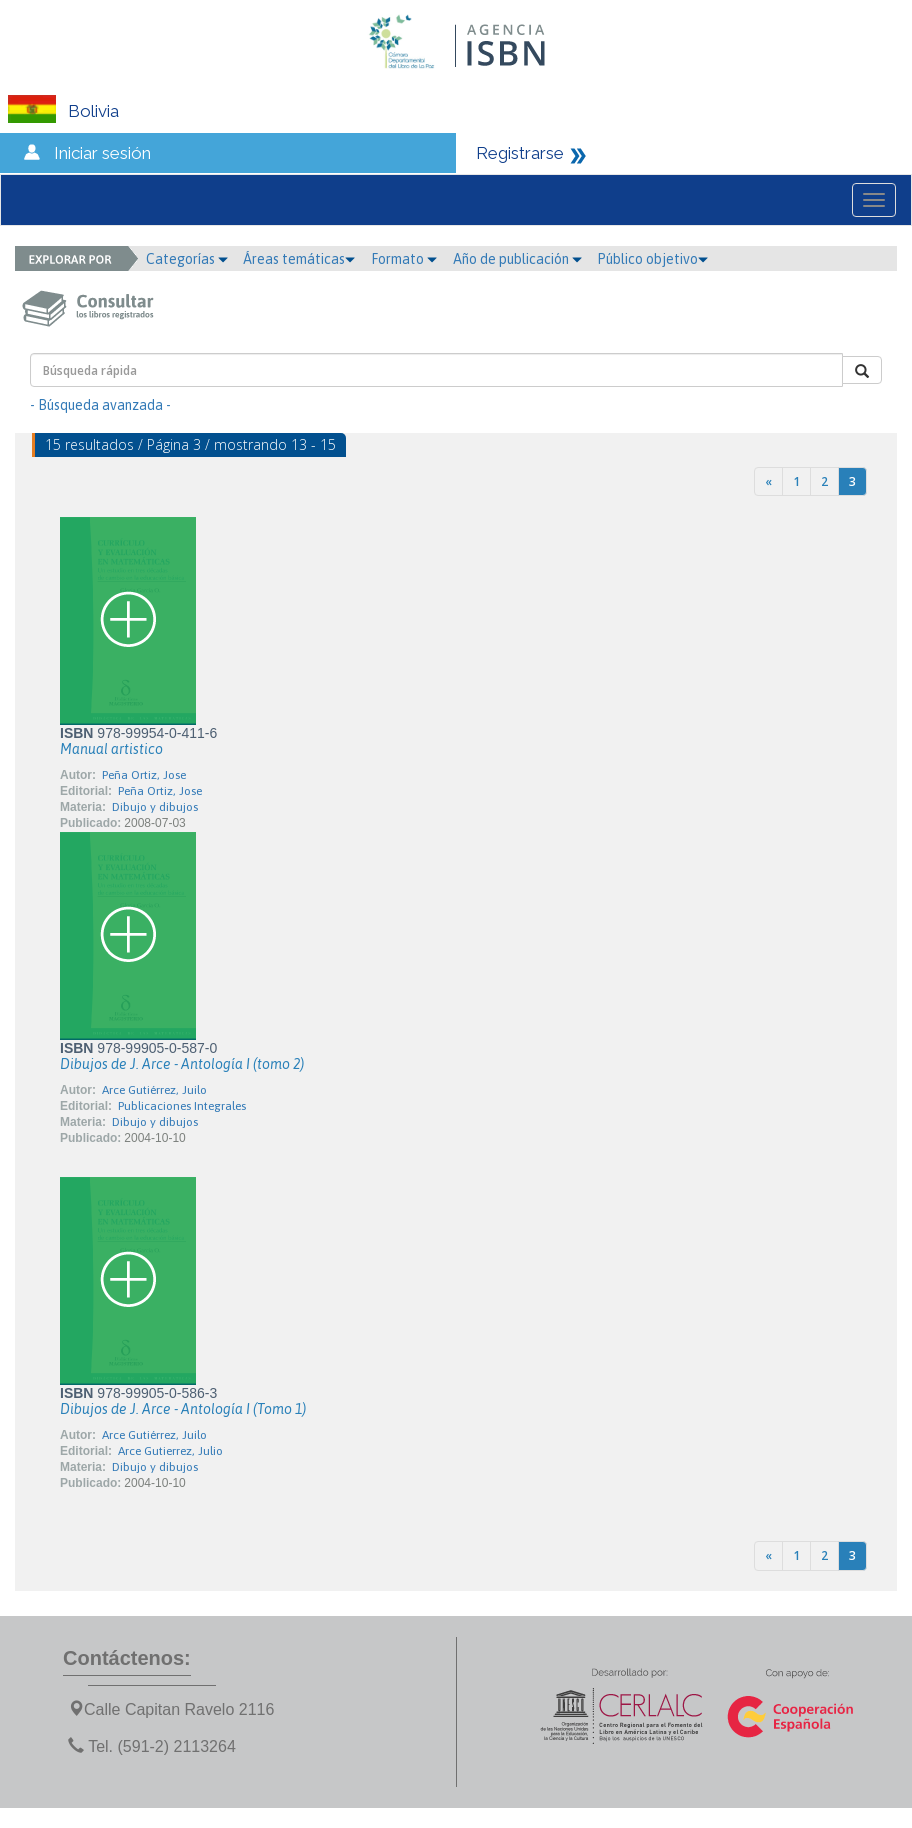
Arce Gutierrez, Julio (170, 1451)
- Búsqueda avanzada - (100, 405)
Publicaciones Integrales (182, 1106)
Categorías (187, 259)
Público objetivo (652, 259)
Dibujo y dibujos (155, 807)
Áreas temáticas (299, 259)
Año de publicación (517, 259)
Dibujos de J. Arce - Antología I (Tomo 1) (183, 1409)
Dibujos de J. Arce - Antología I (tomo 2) (182, 1064)
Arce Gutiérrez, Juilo (154, 1090)
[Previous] (768, 481)
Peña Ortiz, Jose (144, 775)
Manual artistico (111, 749)
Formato (404, 259)
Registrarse (520, 153)
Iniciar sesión (102, 153)
